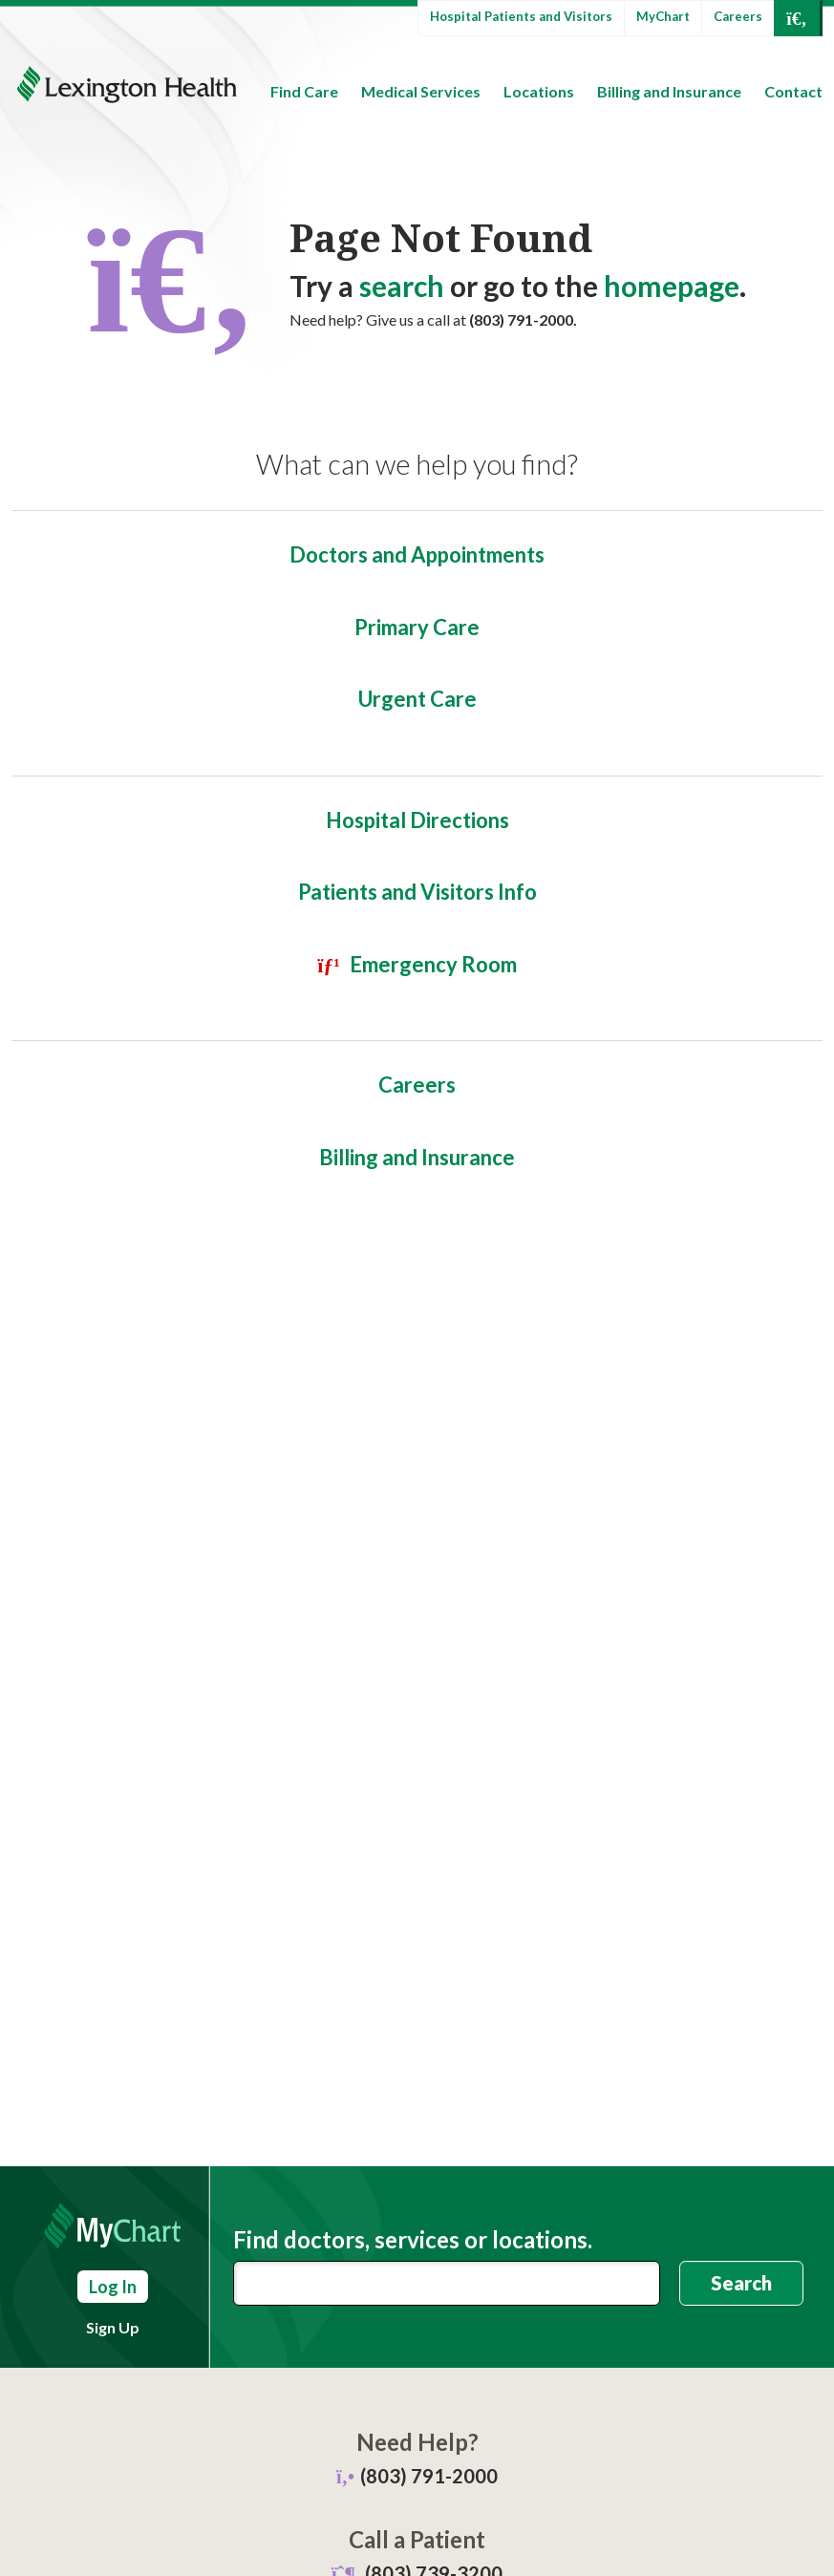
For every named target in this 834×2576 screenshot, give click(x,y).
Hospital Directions (417, 820)
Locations (538, 91)
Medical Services (421, 91)
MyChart (663, 16)
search (401, 285)
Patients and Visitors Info (417, 892)
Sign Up (112, 2327)
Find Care (304, 91)
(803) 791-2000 (429, 2475)
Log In (113, 2286)
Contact (793, 91)
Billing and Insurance (669, 91)
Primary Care (417, 627)
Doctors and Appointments (417, 554)
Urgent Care (417, 699)
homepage (671, 285)
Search (741, 2282)
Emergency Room (433, 964)
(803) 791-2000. (523, 319)
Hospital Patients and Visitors (521, 16)
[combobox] (446, 2283)
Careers (738, 16)
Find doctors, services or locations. (412, 2239)
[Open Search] (797, 18)
